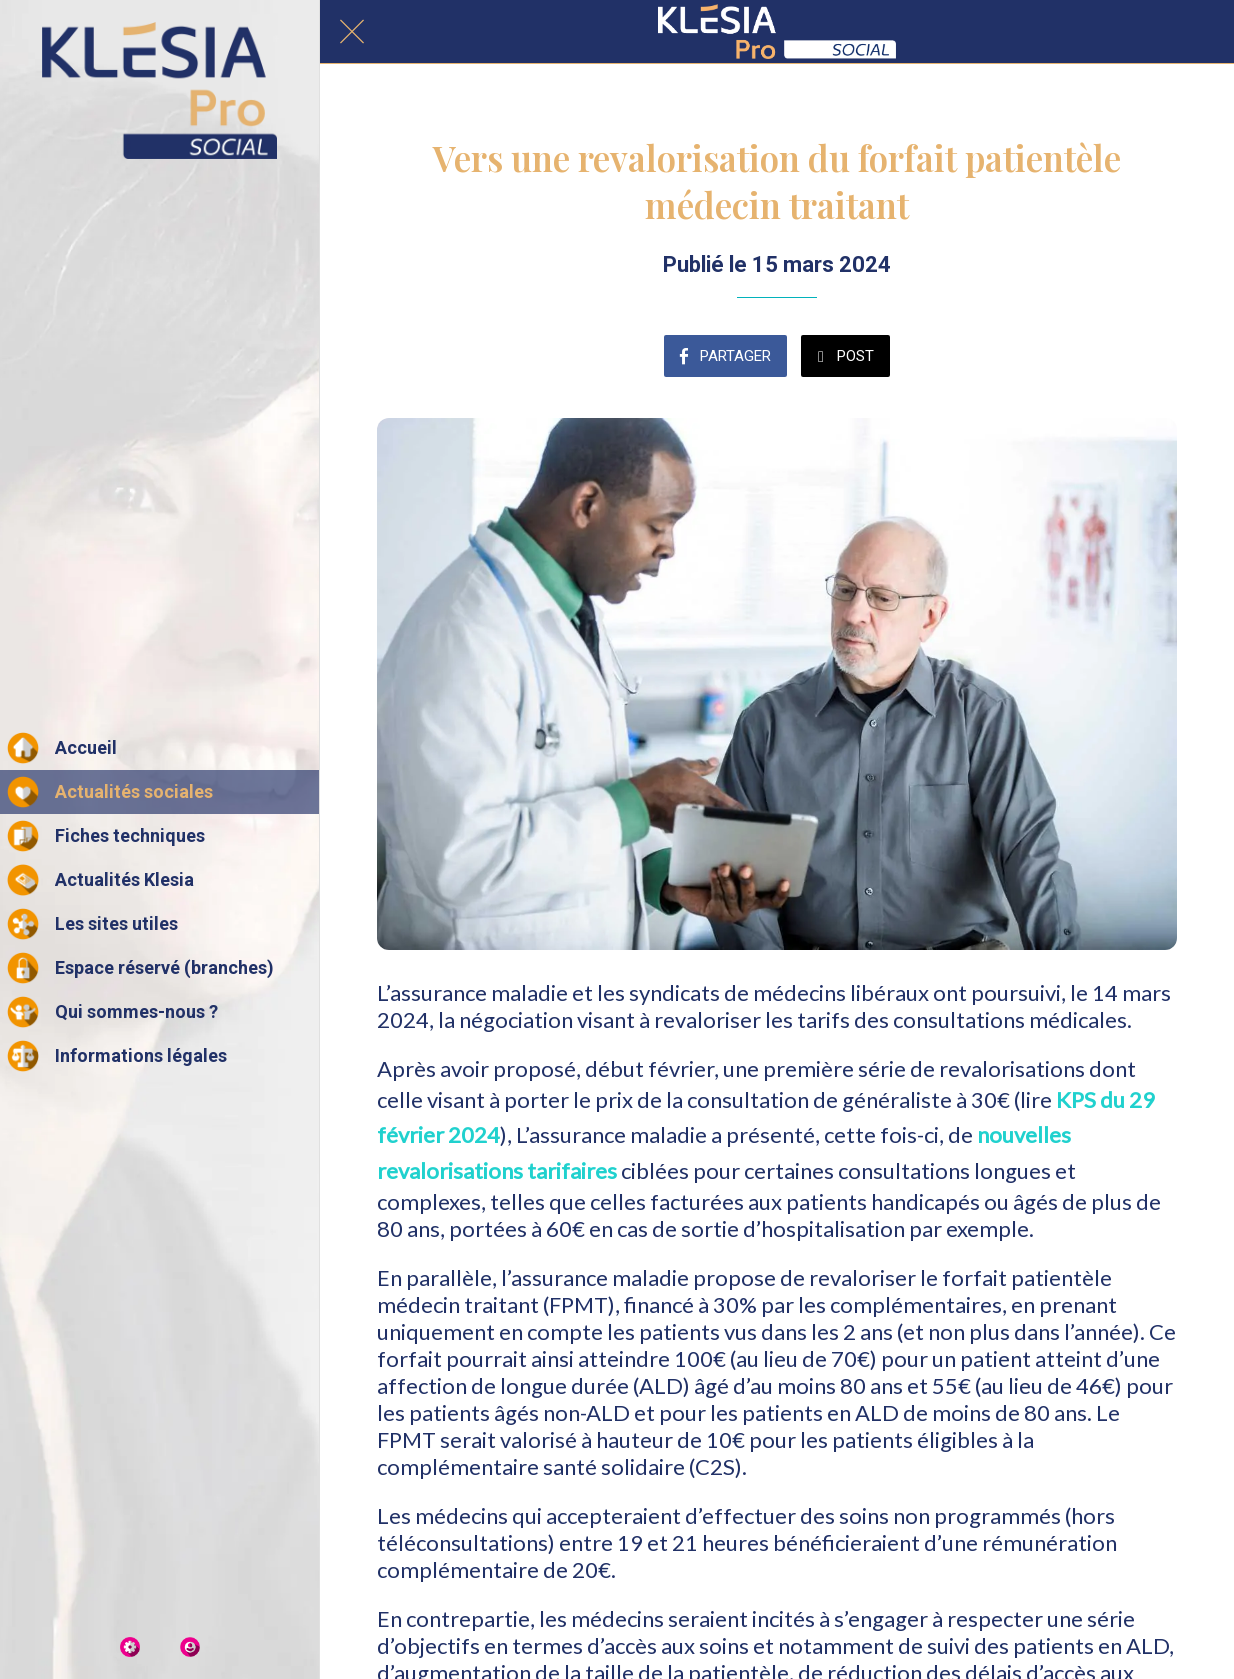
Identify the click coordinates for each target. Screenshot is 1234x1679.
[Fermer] (352, 32)
